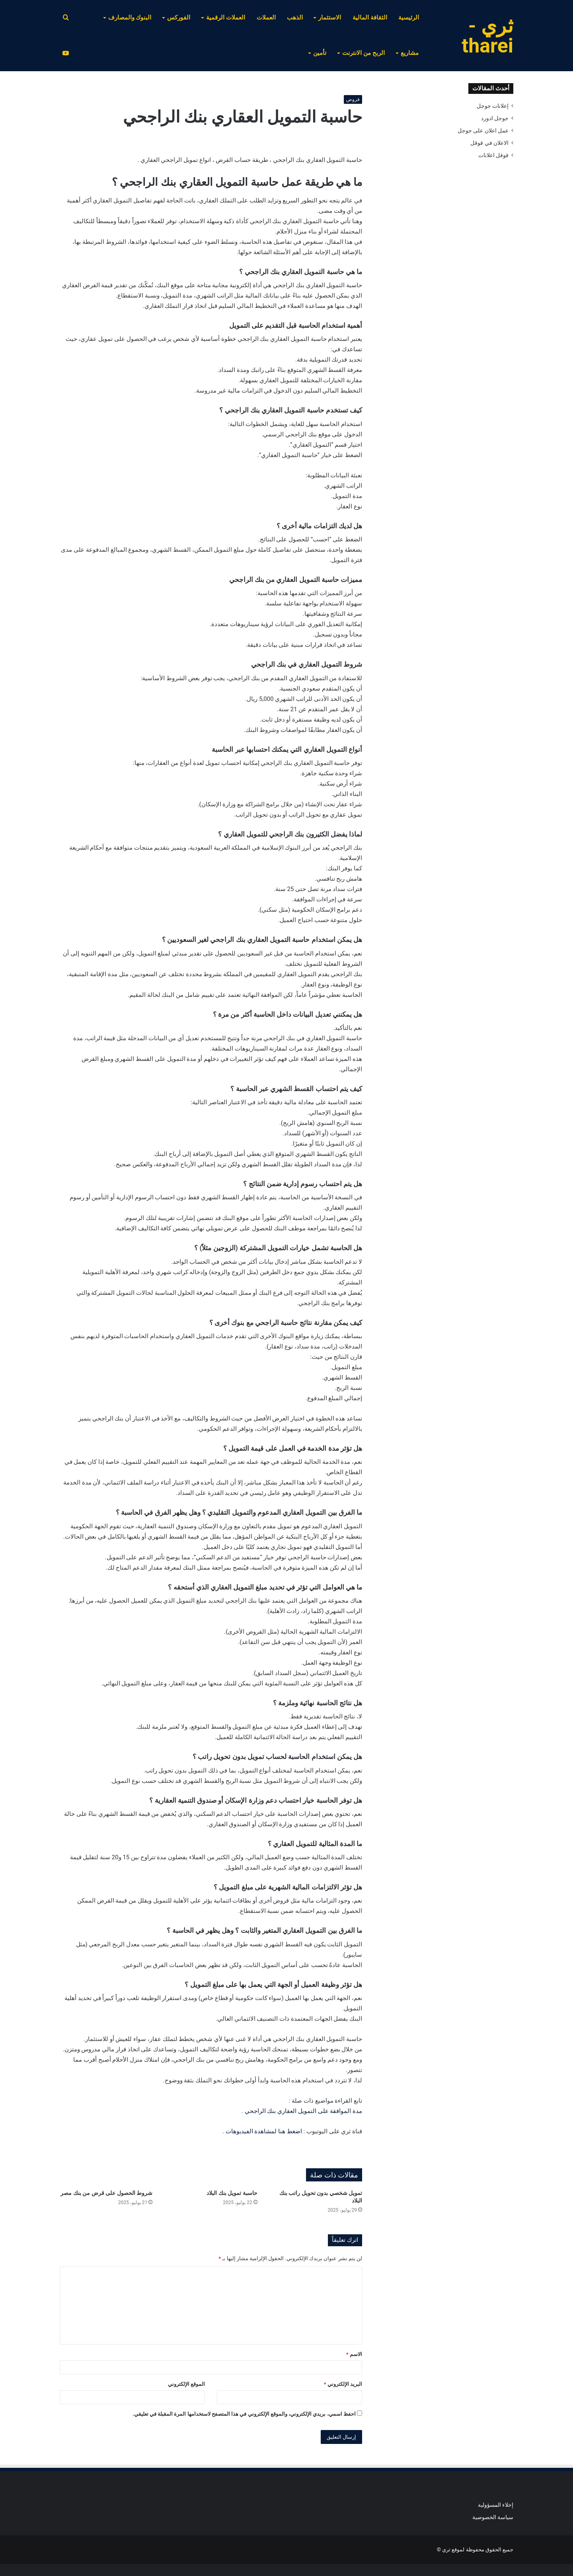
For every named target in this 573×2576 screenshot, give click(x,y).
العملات (266, 17)
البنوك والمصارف (130, 17)
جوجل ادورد (495, 118)
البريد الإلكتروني (343, 2384)
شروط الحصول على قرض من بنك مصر (106, 2193)
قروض (353, 99)
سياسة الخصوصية (492, 2517)
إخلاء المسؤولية (495, 2505)
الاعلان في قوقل (489, 143)
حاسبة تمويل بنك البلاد (232, 2193)
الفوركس (178, 17)
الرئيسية (408, 17)
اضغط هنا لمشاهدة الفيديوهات (264, 2131)
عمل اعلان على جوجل (483, 130)
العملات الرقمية (225, 17)
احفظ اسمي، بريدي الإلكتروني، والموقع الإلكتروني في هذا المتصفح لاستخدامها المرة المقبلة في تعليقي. (244, 2414)
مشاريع (410, 53)
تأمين (319, 53)
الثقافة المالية (370, 17)
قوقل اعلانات (493, 155)
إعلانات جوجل (493, 106)
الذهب (295, 17)
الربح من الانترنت (363, 53)
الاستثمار (329, 17)
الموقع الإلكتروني (186, 2384)
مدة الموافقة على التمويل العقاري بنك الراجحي (303, 2111)
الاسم (354, 2354)
